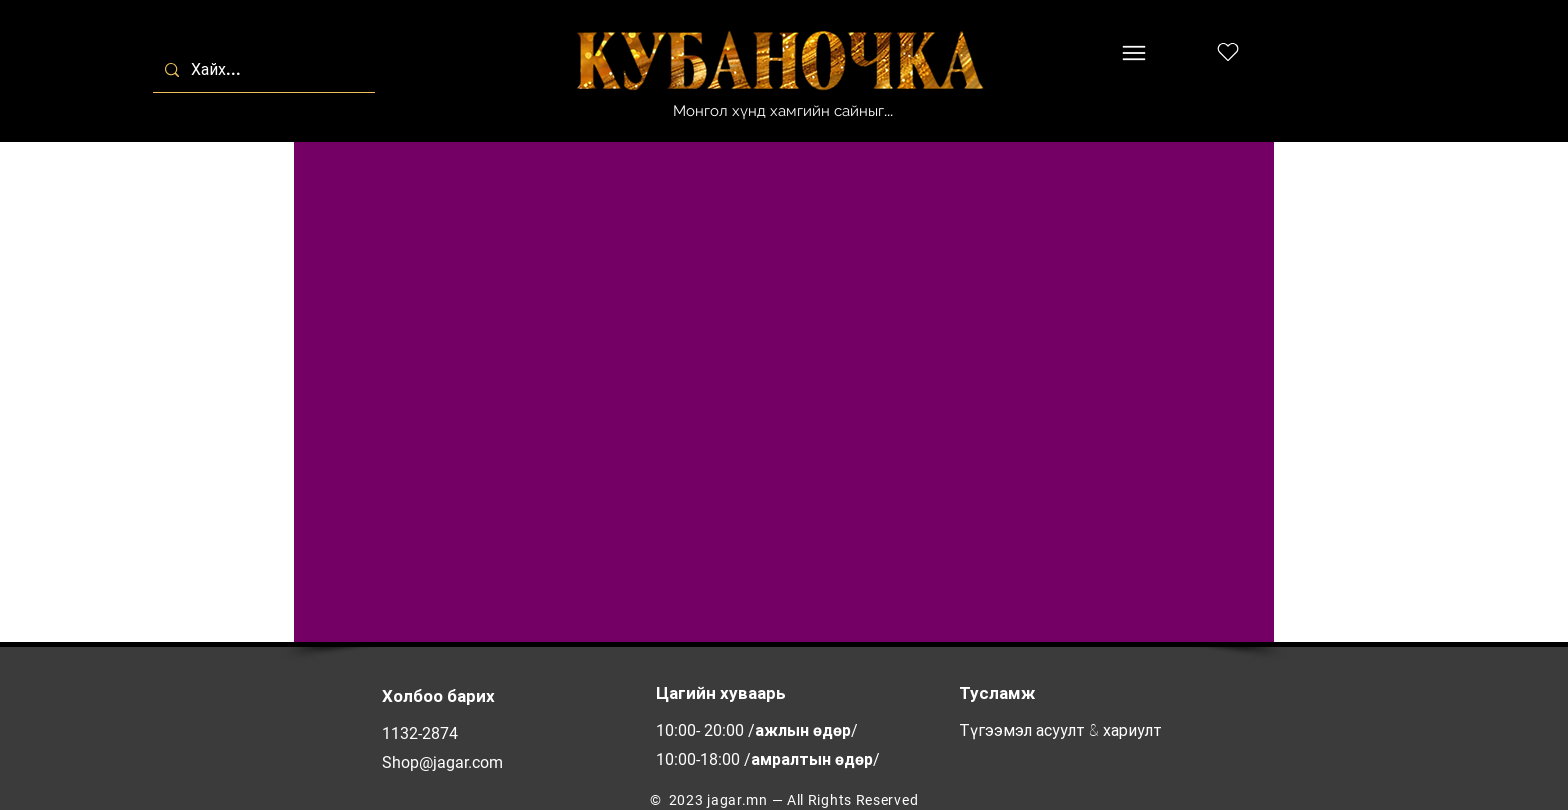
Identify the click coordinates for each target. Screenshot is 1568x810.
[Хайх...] (262, 70)
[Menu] (1134, 52)
